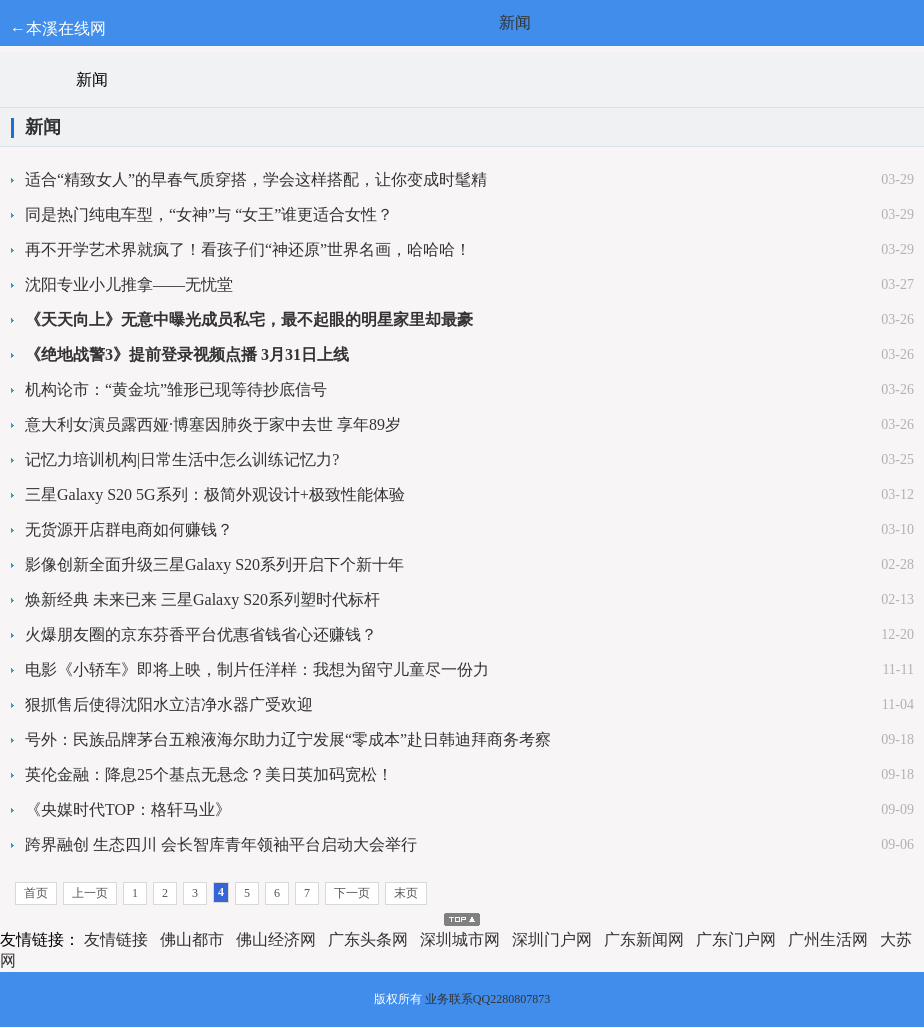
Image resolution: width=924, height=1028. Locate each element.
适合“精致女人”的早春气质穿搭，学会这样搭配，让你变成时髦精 (256, 179)
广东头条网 (368, 939)
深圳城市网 (460, 939)
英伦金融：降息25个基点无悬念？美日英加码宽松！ (209, 774)
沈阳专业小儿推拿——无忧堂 (129, 284)
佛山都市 (192, 939)
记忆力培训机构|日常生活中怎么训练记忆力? (182, 459)
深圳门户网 (552, 939)
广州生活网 (828, 939)
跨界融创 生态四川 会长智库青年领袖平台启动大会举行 (221, 844)
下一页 (352, 893)
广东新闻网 (644, 939)
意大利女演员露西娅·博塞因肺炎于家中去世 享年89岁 (213, 424)
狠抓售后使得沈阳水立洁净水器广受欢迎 (169, 704)
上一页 (90, 893)
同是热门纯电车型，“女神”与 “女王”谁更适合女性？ (209, 214)
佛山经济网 (276, 939)
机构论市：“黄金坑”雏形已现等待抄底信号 (176, 389)
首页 (36, 893)
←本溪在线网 (58, 28)
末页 (406, 893)
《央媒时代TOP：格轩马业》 (128, 809)
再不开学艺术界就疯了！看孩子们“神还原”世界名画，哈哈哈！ (248, 249)
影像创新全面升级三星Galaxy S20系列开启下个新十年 (214, 564)
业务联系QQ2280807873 (487, 999)
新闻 (515, 22)
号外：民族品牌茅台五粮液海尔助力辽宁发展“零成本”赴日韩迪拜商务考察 (288, 739)
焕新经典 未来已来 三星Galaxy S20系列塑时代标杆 (202, 599)
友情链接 (116, 939)
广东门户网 (736, 939)
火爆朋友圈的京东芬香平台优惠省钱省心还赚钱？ (201, 634)
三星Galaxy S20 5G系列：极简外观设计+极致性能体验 (215, 494)
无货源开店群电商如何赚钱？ (129, 529)
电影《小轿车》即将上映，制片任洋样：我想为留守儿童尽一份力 (257, 669)
